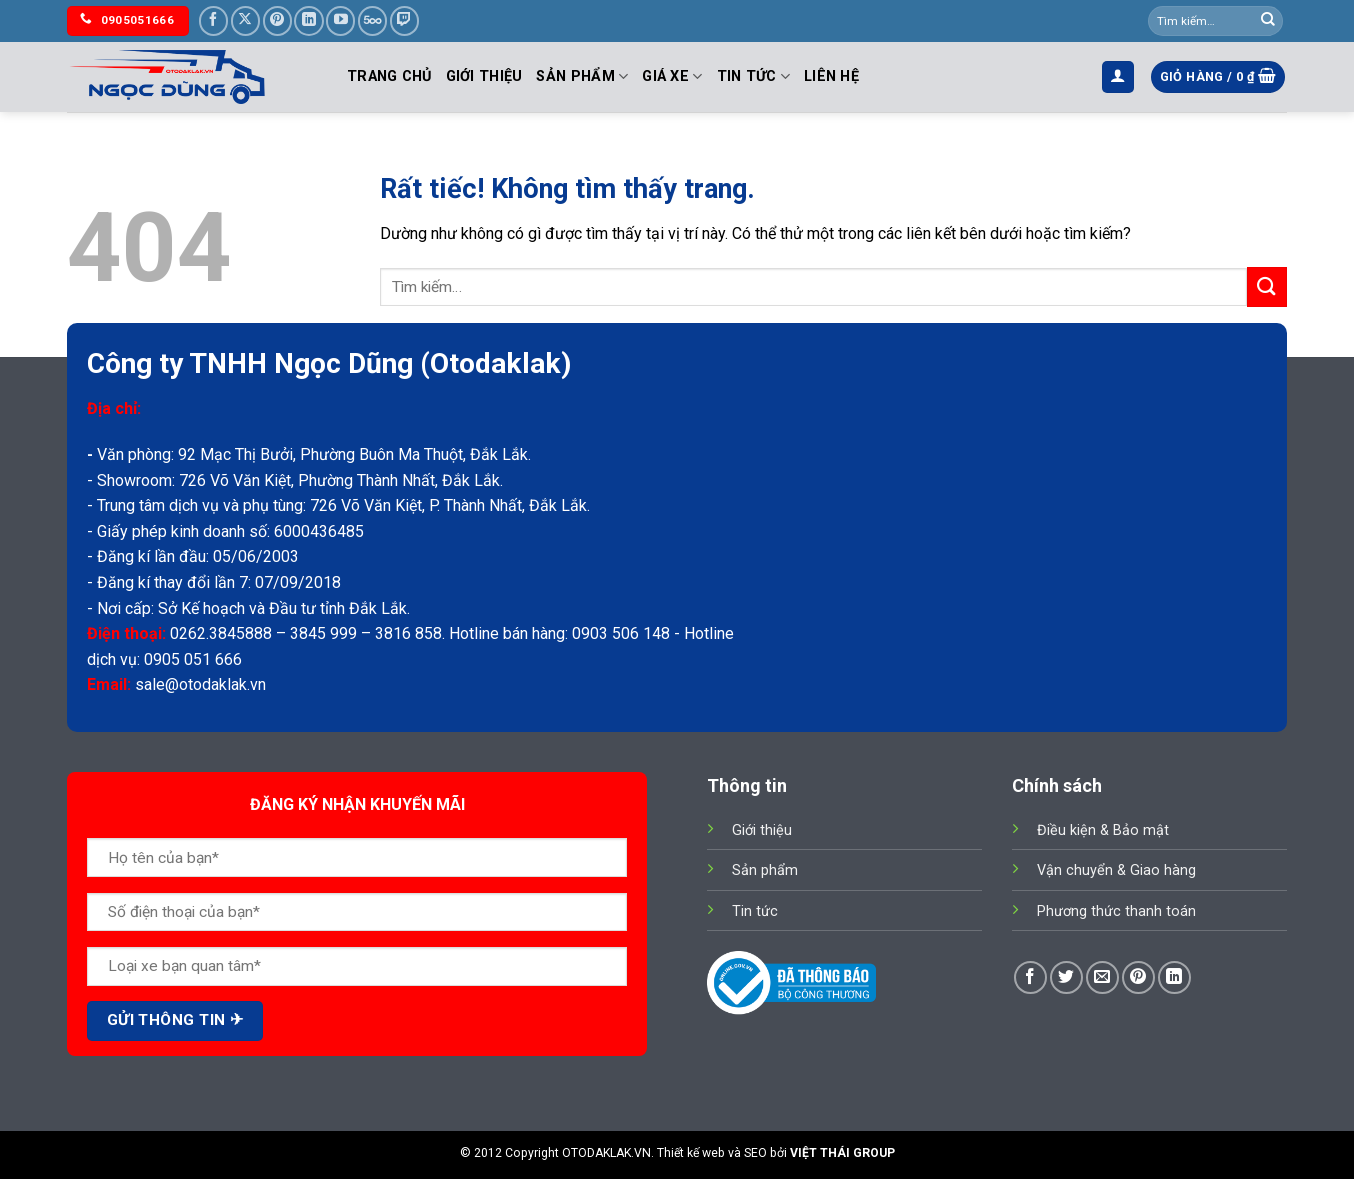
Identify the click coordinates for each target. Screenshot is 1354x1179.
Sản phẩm (582, 76)
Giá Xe (672, 76)
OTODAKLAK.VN (606, 1153)
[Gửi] (1268, 21)
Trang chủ (389, 76)
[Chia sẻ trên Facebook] (1030, 977)
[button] (1118, 77)
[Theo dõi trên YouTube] (340, 20)
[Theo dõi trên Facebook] (213, 20)
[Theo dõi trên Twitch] (404, 20)
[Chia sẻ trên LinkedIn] (1174, 977)
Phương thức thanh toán (1116, 911)
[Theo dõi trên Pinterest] (277, 20)
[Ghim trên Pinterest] (1138, 977)
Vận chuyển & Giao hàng (1116, 870)
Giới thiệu (484, 76)
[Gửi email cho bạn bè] (1102, 977)
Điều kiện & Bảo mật (1103, 830)
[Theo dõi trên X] (245, 20)
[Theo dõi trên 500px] (372, 20)
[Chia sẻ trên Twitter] (1066, 977)
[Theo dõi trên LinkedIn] (308, 20)
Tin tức (754, 76)
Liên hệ (831, 76)
